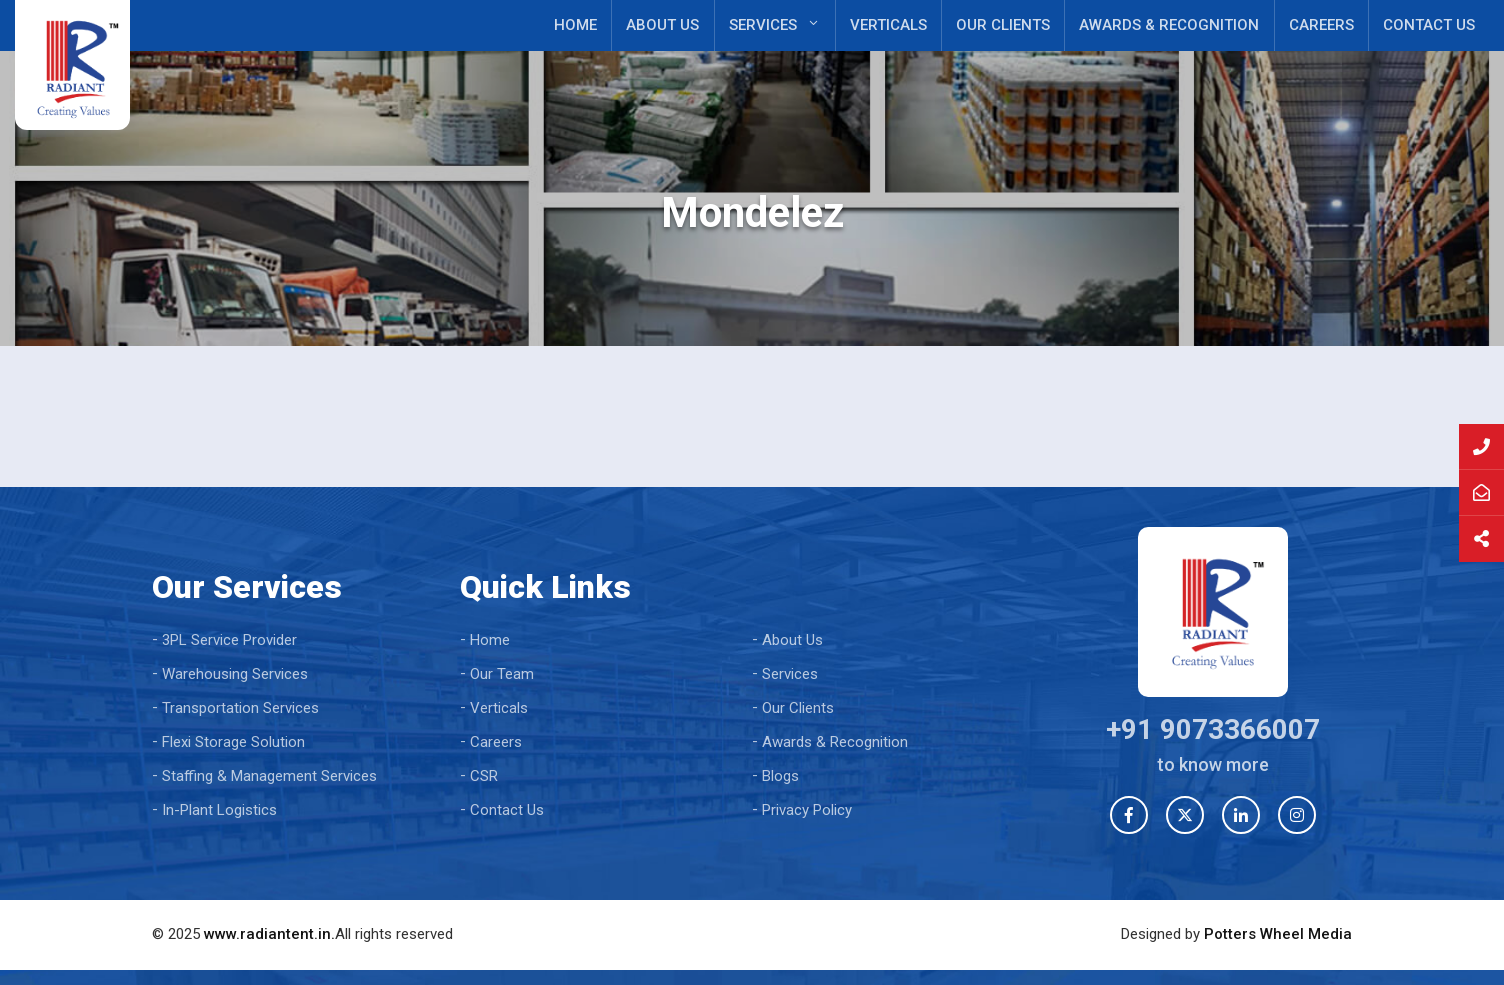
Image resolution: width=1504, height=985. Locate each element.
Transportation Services (240, 708)
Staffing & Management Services (269, 776)
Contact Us (1429, 25)
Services (763, 25)
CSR (484, 776)
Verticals (888, 25)
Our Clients (1003, 25)
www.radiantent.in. (269, 934)
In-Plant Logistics (219, 810)
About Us (662, 25)
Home (575, 25)
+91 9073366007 (1213, 729)
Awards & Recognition (1169, 25)
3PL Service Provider (229, 640)
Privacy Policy (807, 810)
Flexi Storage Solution (233, 742)
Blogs (780, 776)
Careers (1321, 25)
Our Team (502, 674)
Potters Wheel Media (1278, 934)
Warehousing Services (235, 674)
